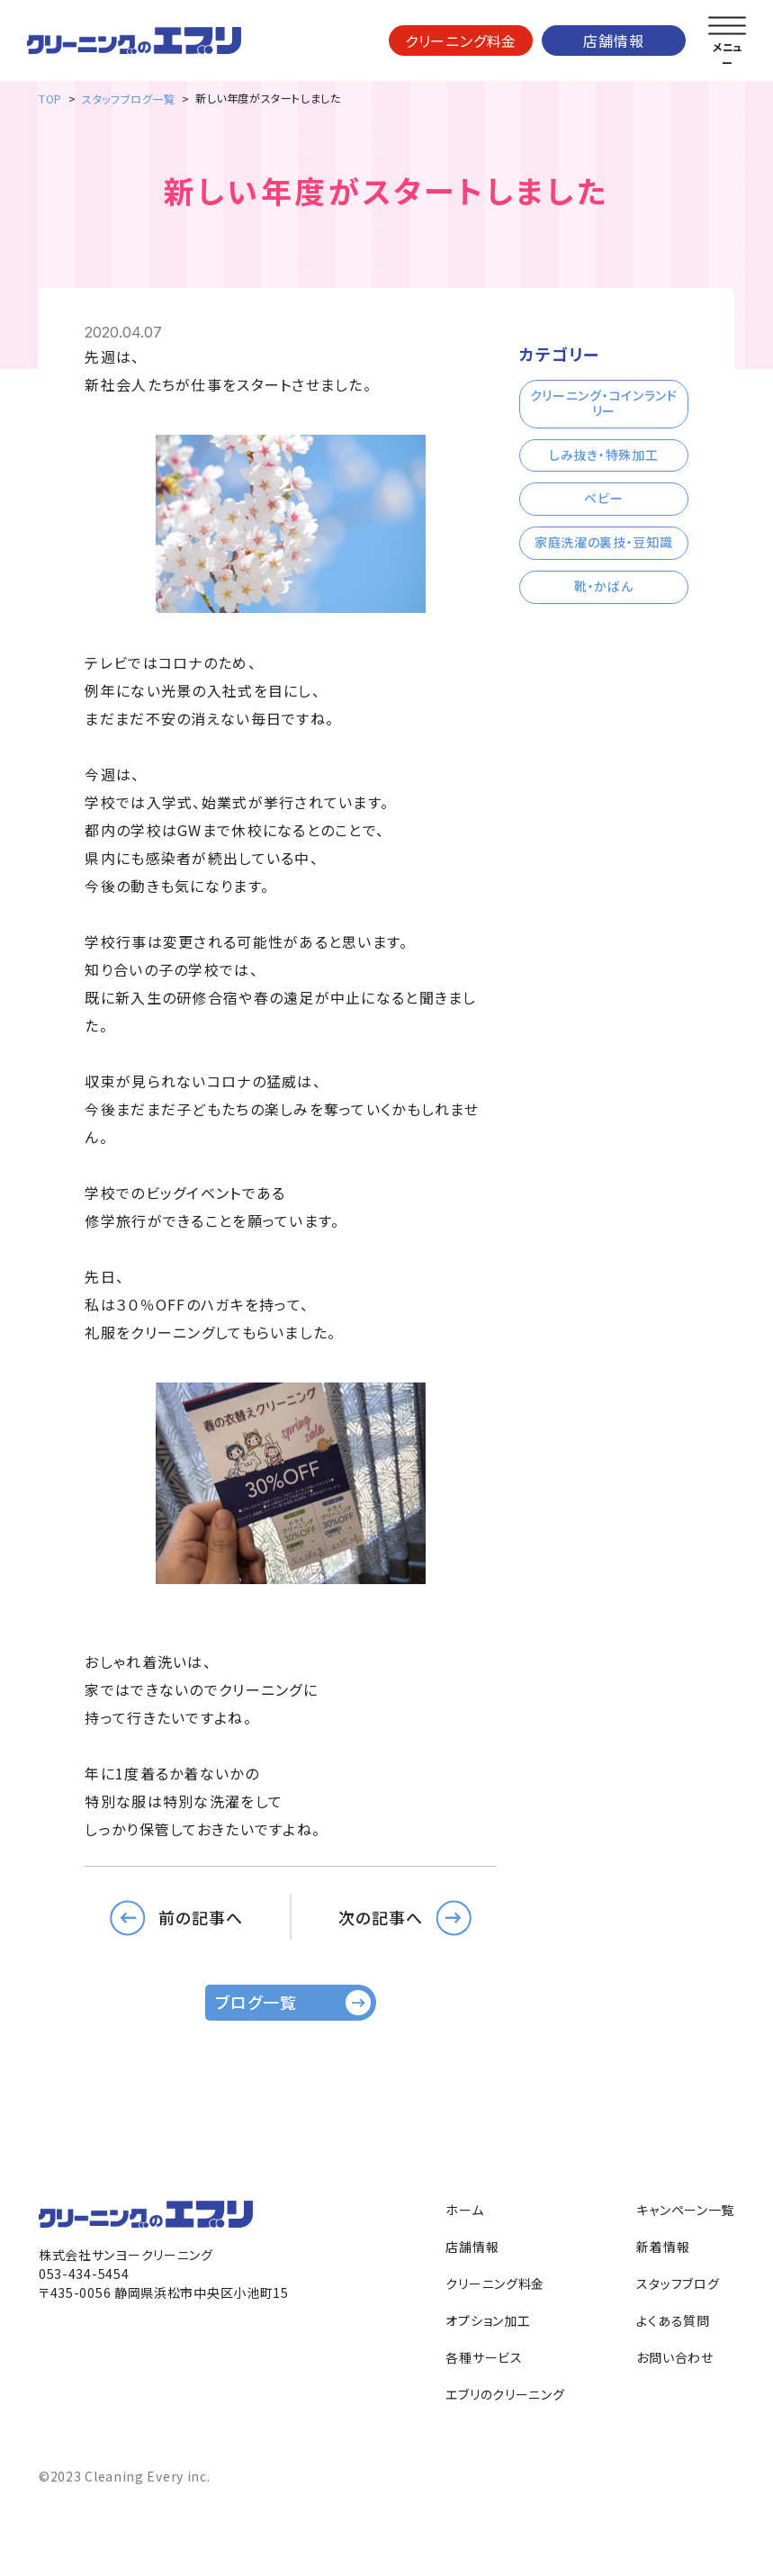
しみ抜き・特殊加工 (603, 455)
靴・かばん (604, 586)
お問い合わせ (674, 2357)
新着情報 (662, 2247)
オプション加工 (487, 2320)
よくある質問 (672, 2320)
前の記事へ (200, 1916)
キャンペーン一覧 (685, 2210)
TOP (50, 98)
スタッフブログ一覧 (128, 98)
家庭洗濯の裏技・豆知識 (604, 542)
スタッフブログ (677, 2283)
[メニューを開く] (727, 26)
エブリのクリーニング (504, 2394)
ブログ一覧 (256, 2001)
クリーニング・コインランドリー (604, 402)
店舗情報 (613, 40)
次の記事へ (380, 1916)
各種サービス (483, 2357)
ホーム (464, 2210)
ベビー (603, 498)
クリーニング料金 (461, 40)
